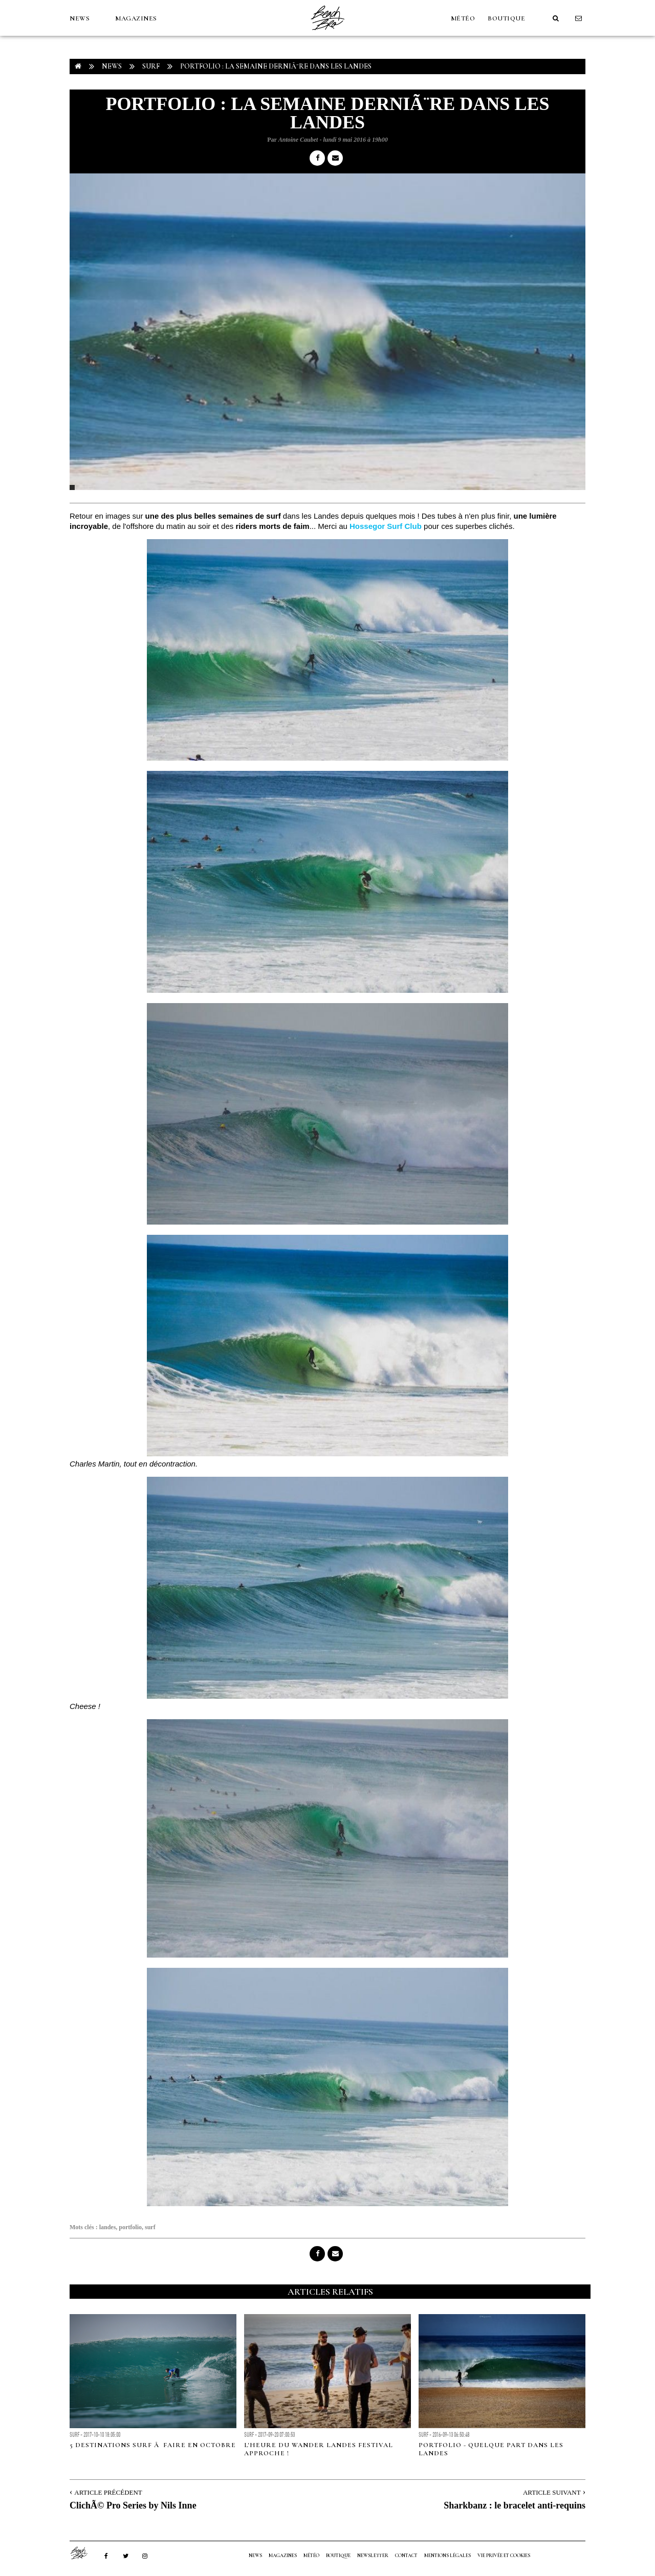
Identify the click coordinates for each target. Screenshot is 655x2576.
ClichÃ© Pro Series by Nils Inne (133, 2505)
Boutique (506, 18)
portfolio (130, 2227)
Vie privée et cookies (503, 2555)
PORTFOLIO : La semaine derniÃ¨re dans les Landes (276, 66)
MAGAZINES (136, 18)
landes (107, 2227)
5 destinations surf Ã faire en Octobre (153, 2445)
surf (150, 2227)
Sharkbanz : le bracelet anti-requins (514, 2505)
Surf (151, 66)
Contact (406, 2555)
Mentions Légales (447, 2555)
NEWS (80, 18)
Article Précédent (108, 2492)
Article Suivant (552, 2492)
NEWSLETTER (372, 2555)
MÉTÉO (463, 18)
